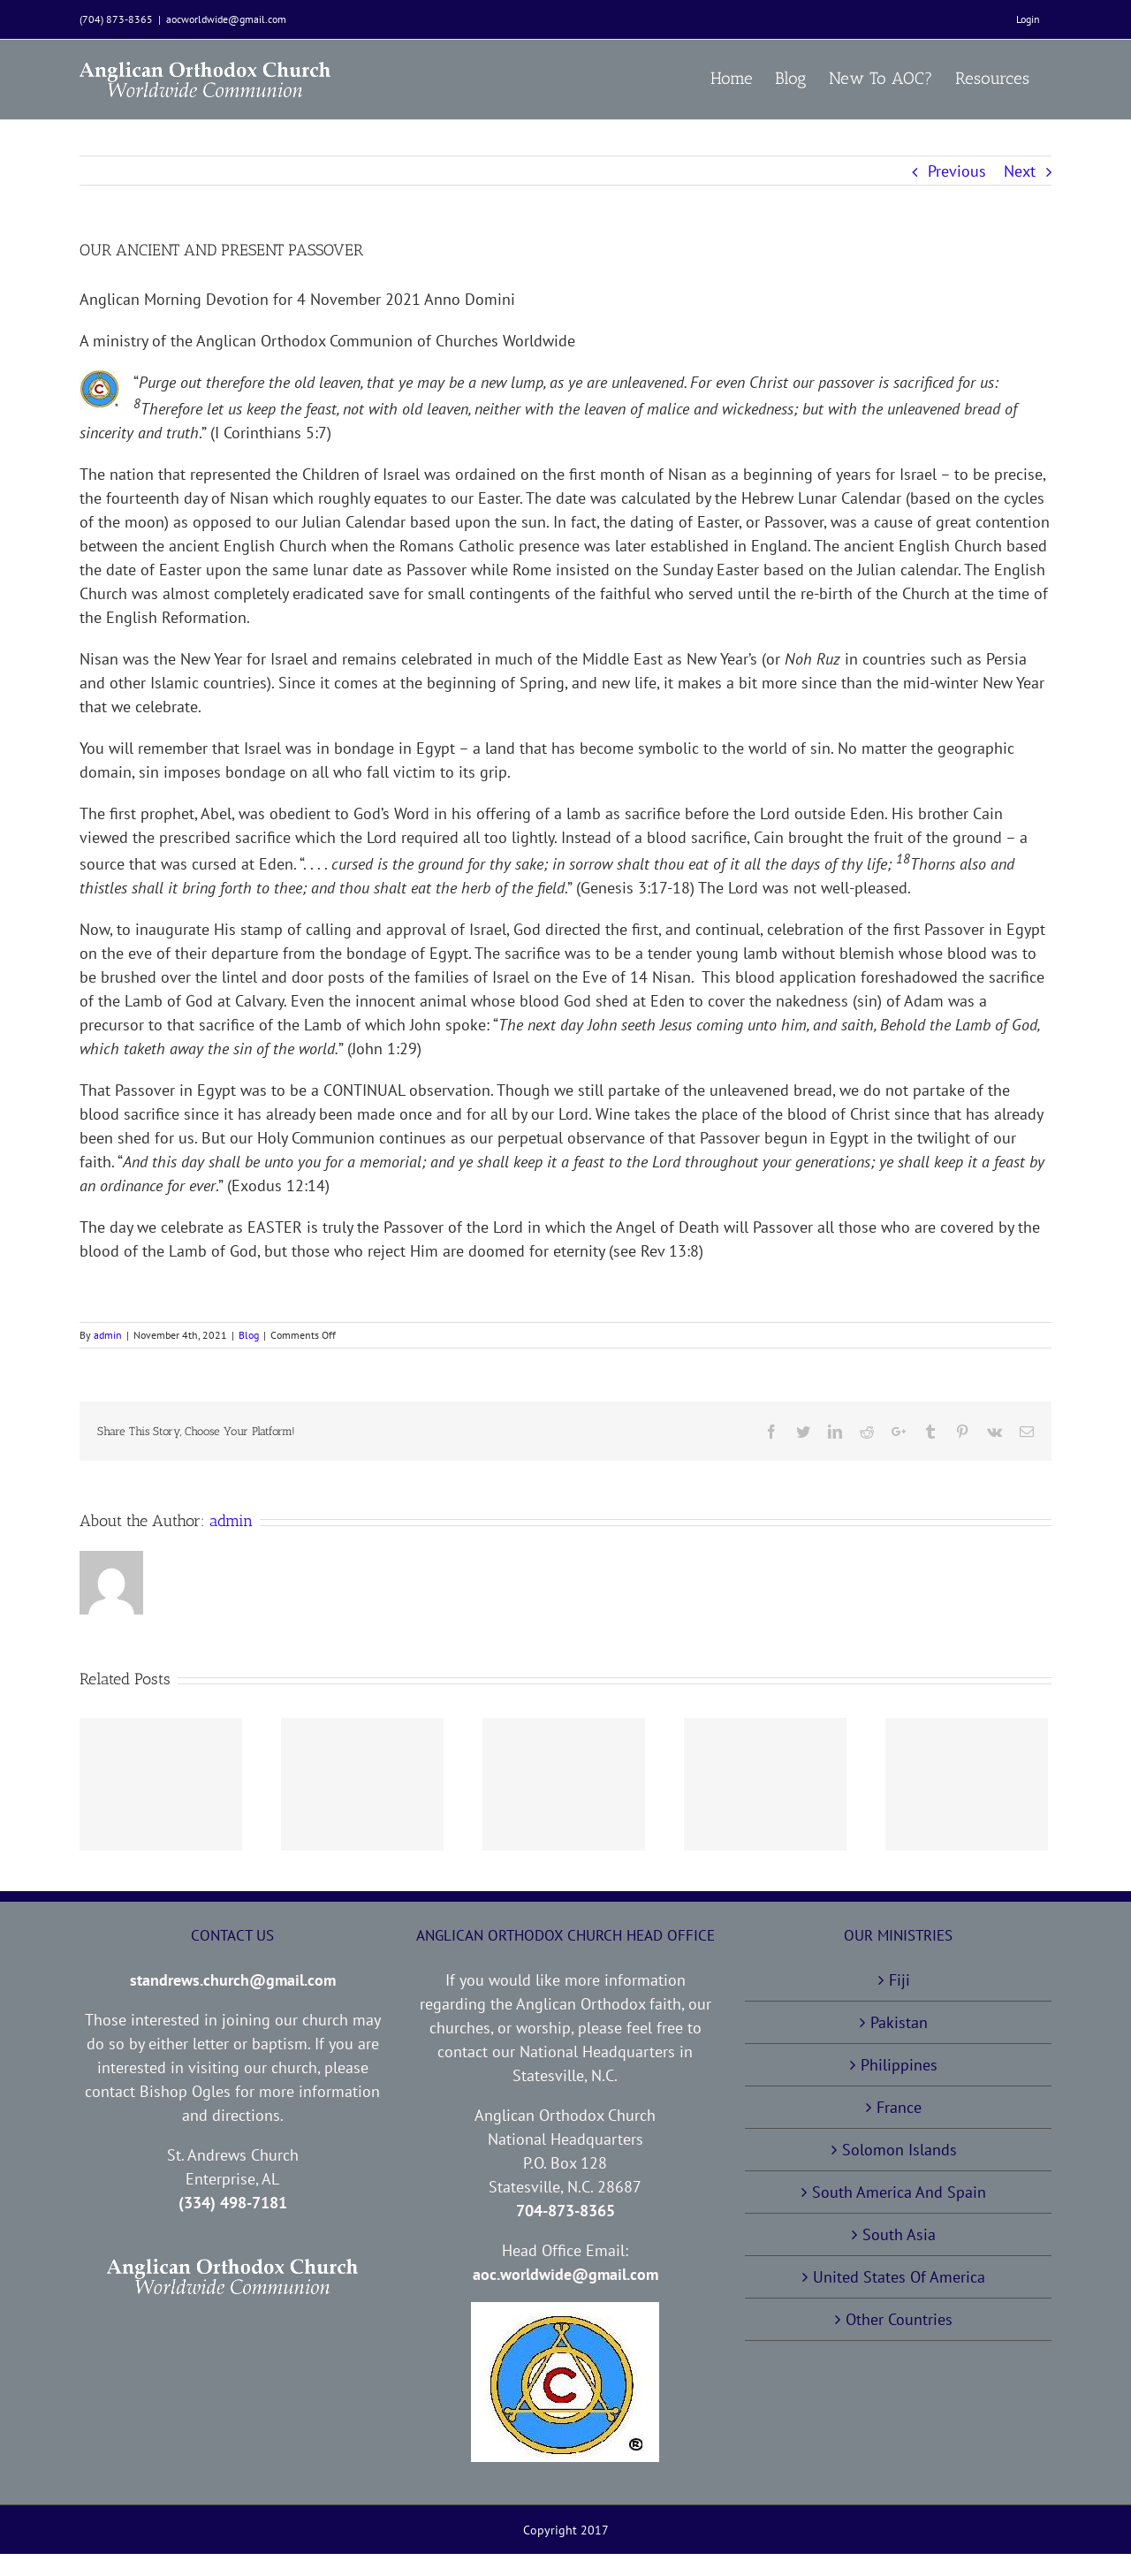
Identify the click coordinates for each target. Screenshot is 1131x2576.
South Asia (899, 2234)
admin (108, 1334)
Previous (957, 171)
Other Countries (899, 2319)
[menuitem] (1028, 19)
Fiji (899, 1980)
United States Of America (899, 2277)
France (899, 2107)
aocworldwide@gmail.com (226, 19)
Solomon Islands (899, 2149)
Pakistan (899, 2022)
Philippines (899, 2065)
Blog (249, 1334)
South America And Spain (899, 2192)
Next (1020, 171)
